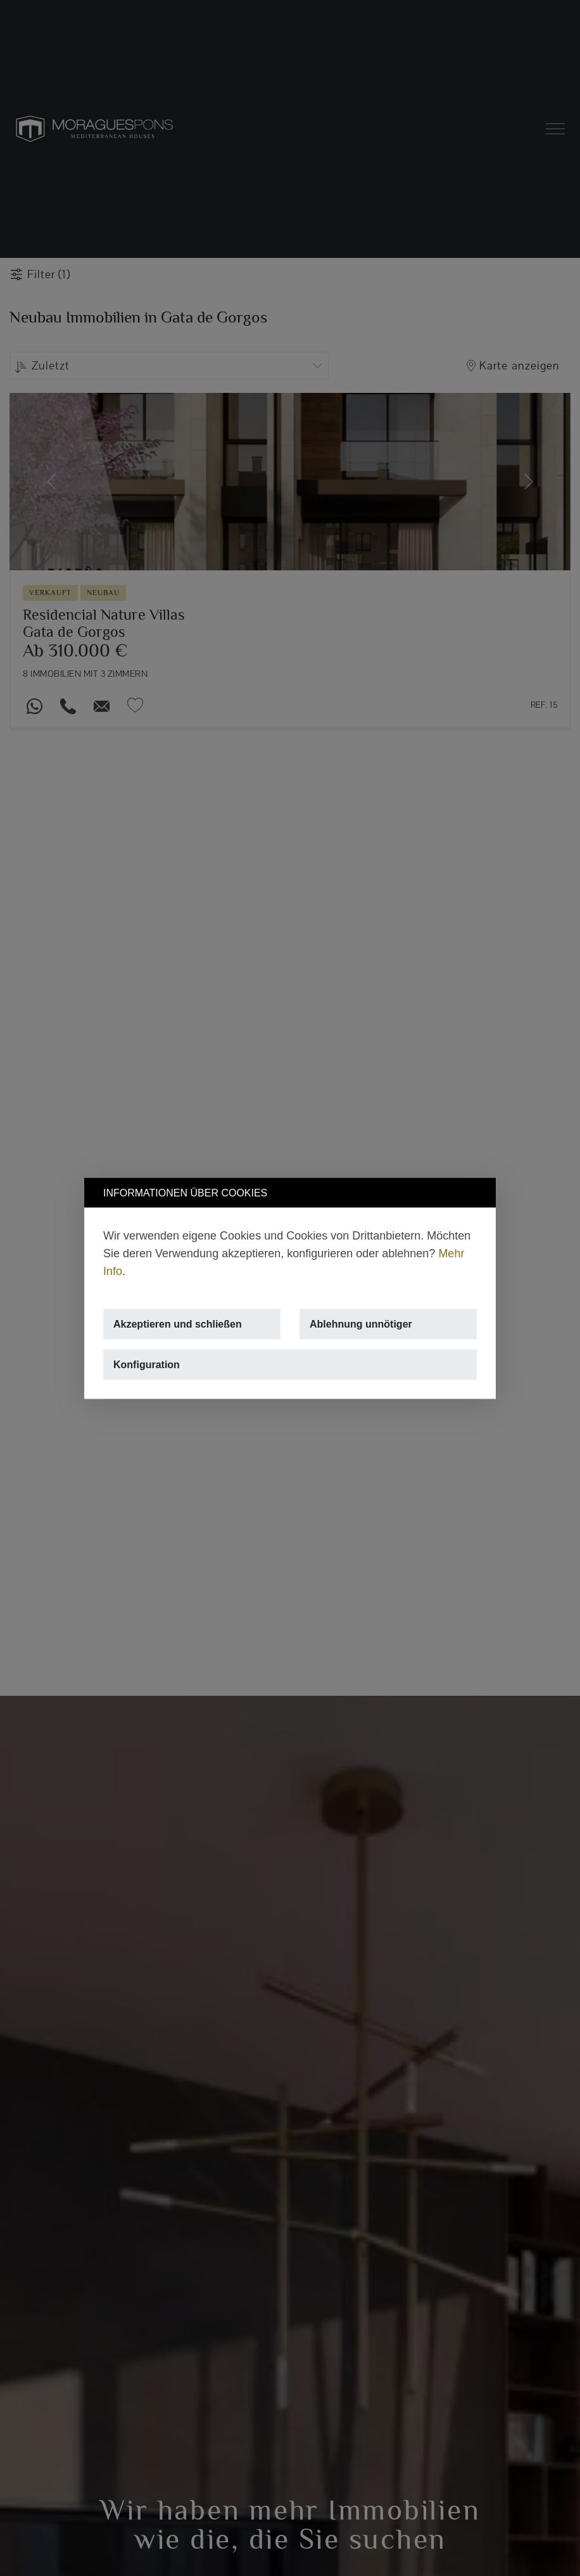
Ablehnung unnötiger (361, 1323)
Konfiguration (146, 1364)
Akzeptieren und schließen (177, 1323)
